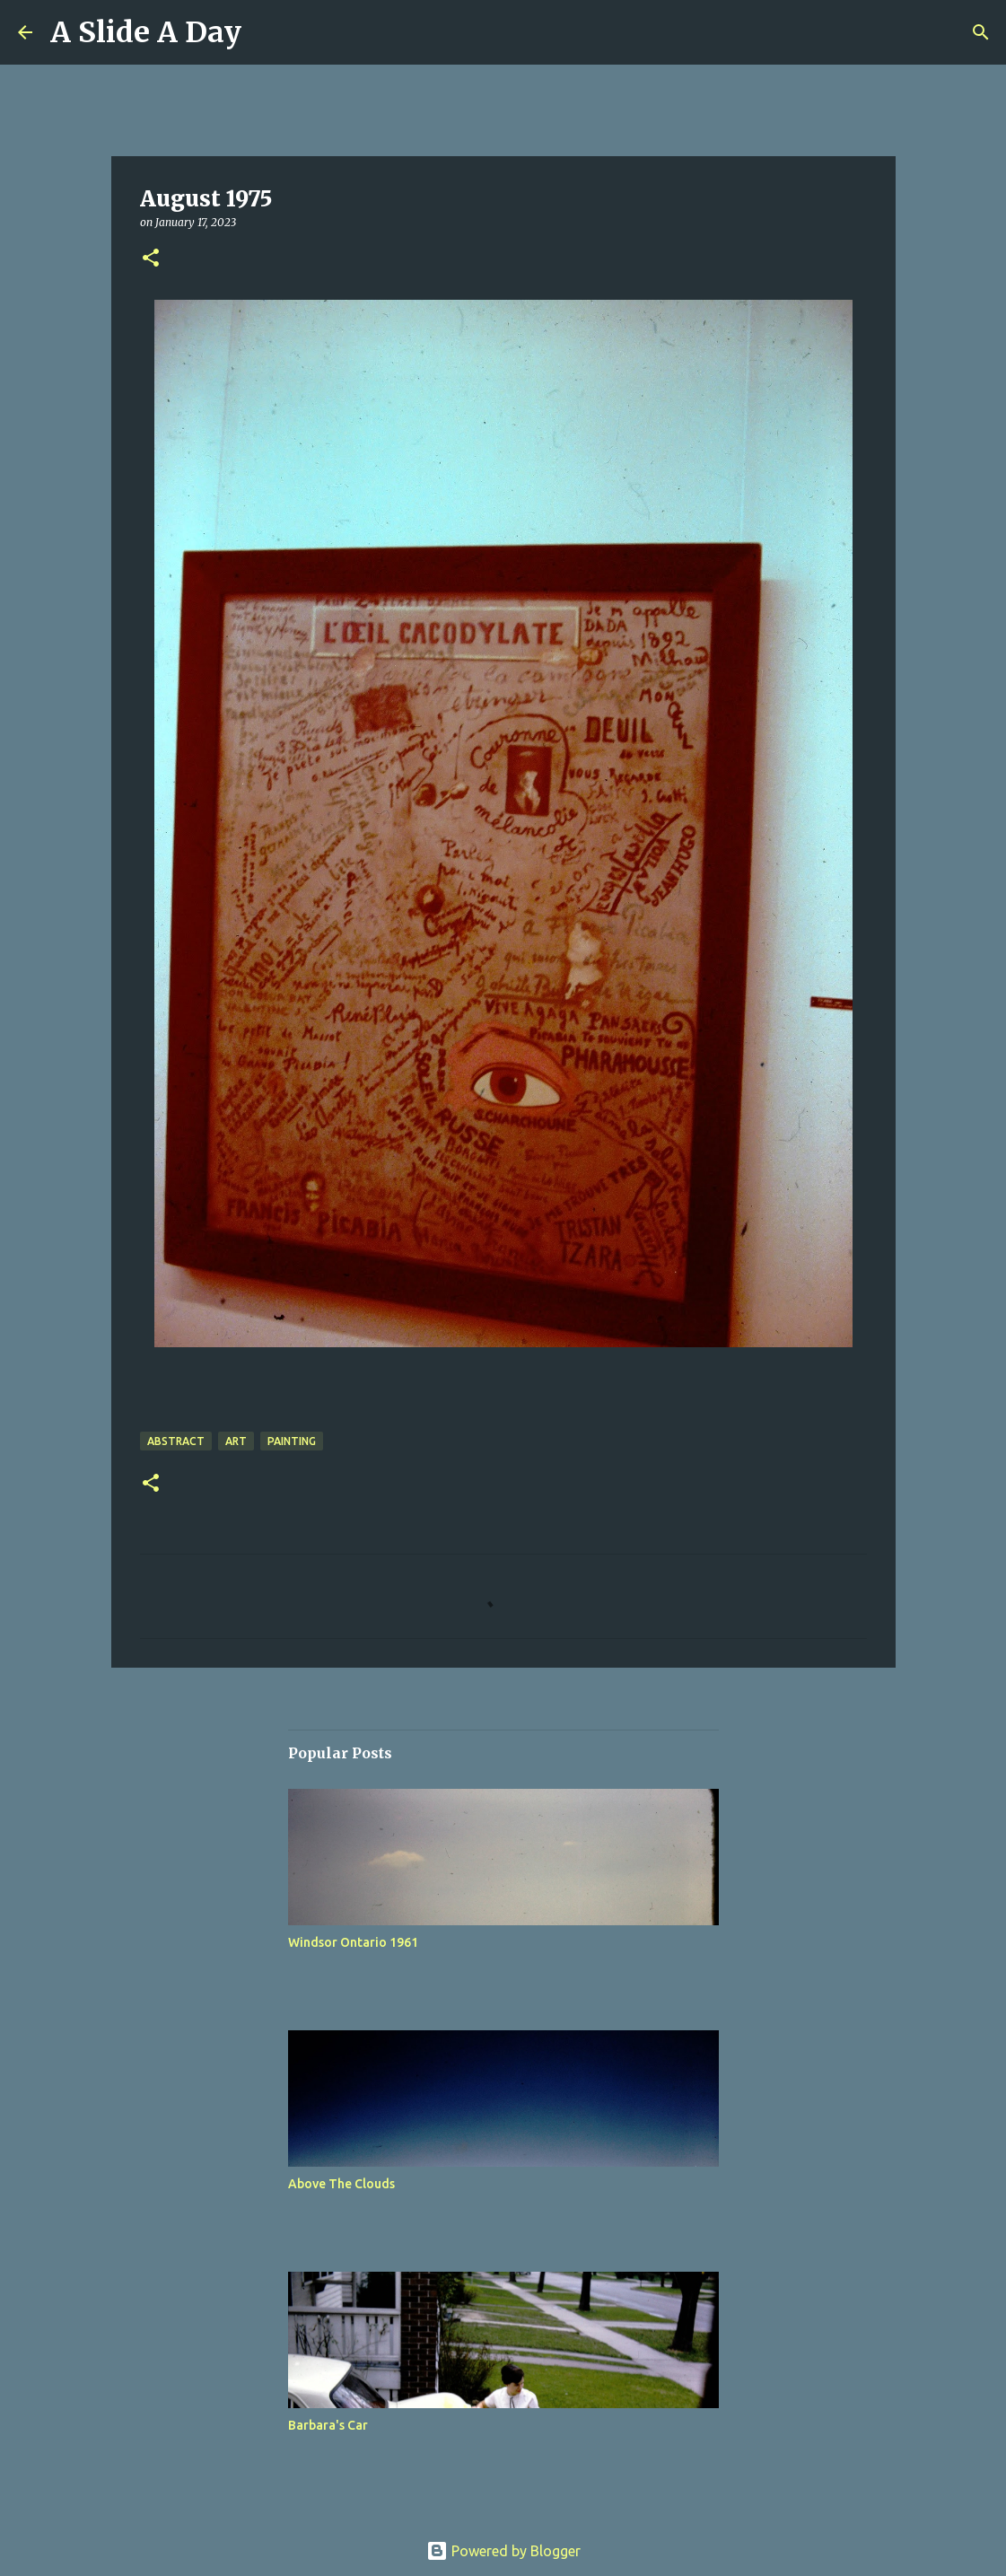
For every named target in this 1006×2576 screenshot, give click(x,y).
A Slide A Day (145, 32)
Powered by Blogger (503, 2551)
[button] (151, 259)
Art (236, 1441)
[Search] (981, 32)
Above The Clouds (341, 2184)
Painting (291, 1441)
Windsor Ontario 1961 (353, 1942)
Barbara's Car (328, 2425)
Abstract (176, 1441)
